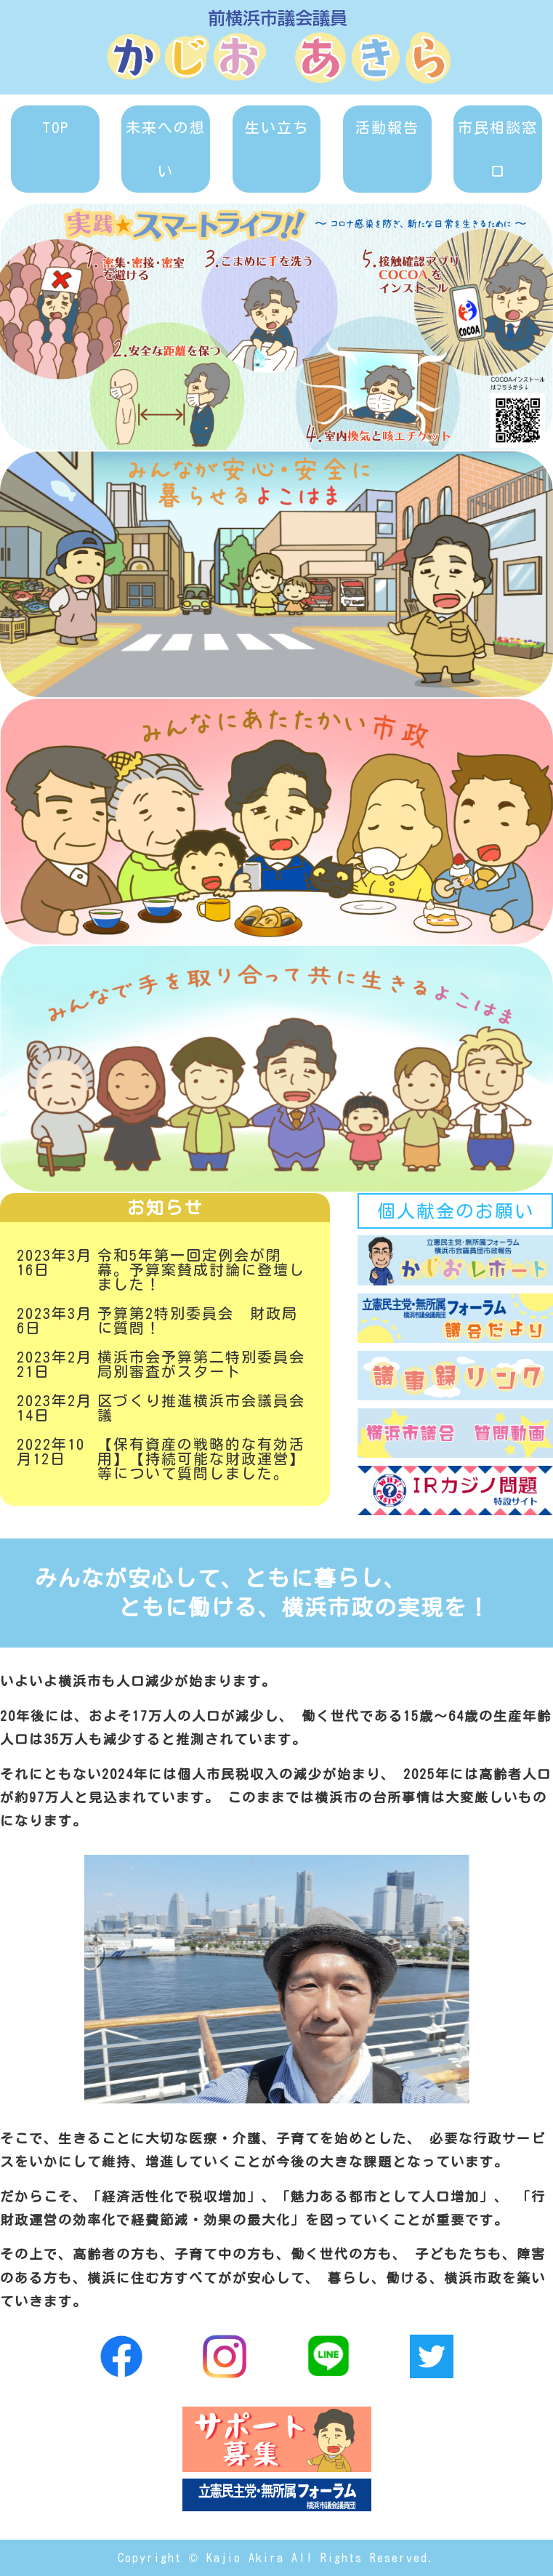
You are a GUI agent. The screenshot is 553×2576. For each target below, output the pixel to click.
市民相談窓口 (498, 149)
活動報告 (387, 127)
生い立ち (277, 127)
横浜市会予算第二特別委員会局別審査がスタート (201, 1364)
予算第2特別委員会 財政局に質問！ (197, 1320)
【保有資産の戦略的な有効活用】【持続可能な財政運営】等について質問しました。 (201, 1458)
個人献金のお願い (455, 1211)
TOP (55, 127)
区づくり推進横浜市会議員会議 (201, 1407)
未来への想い (166, 149)
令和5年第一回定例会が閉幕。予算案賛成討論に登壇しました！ (201, 1269)
